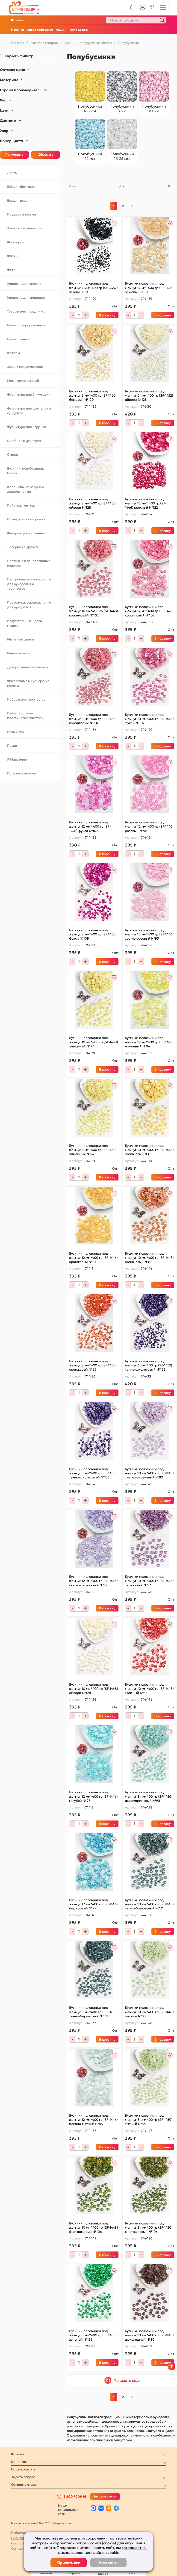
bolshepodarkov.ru (61, 2523)
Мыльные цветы (20, 639)
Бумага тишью (18, 339)
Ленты (12, 173)
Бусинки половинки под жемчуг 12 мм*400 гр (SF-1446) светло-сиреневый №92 (93, 1581)
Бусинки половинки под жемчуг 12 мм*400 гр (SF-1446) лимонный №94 (149, 1042)
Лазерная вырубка (22, 547)
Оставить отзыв (24, 2484)
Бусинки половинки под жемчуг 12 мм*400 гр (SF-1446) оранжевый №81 (93, 1257)
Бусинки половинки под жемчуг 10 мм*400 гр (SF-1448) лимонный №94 (93, 1042)
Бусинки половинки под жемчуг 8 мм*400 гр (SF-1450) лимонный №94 (93, 1150)
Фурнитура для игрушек (26, 427)
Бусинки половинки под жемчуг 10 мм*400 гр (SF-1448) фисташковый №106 (93, 2227)
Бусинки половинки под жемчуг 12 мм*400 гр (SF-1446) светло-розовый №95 (149, 934)
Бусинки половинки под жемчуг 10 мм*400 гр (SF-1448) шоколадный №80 (149, 2335)
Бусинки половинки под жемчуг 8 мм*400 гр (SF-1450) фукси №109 (93, 934)
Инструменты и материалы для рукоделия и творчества (29, 584)
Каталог (18, 20)
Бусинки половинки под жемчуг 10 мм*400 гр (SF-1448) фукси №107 (149, 719)
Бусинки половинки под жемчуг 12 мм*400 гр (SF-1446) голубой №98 (93, 1796)
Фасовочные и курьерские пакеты (28, 683)
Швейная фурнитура (24, 441)
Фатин (12, 256)
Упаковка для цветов (24, 284)
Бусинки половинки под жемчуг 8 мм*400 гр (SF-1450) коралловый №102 (93, 719)
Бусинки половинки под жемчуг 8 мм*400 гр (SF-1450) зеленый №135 (93, 2335)
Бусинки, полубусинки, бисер (25, 470)
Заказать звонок (105, 2496)
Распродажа (78, 30)
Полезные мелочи (21, 773)
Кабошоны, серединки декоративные (25, 489)
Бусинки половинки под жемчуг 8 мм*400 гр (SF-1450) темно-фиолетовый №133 (93, 1473)
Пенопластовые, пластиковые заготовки (26, 715)
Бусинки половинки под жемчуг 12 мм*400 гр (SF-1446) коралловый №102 (149, 611)
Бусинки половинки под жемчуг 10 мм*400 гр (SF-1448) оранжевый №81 (149, 1150)
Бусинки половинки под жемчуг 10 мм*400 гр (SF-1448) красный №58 (149, 1688)
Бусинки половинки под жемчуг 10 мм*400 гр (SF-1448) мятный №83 (149, 2012)
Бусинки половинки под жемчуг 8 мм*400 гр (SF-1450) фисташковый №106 (148, 2227)
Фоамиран (15, 242)
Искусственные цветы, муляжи (25, 623)
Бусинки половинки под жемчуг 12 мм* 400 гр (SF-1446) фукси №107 (90, 826)
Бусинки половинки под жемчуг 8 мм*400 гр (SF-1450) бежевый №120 (93, 395)
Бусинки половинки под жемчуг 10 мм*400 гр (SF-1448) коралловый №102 (93, 611)
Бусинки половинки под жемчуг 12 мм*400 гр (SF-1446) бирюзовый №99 (93, 1904)
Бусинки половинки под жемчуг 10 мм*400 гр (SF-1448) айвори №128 (93, 1688)
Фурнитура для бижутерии (28, 394)
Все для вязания (20, 200)
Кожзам (13, 353)
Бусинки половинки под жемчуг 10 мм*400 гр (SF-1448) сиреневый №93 (149, 1581)
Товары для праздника (25, 311)
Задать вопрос (23, 2477)
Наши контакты (23, 2469)
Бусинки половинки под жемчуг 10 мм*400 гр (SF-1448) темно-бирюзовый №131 (149, 1904)
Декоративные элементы (27, 667)
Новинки (17, 30)
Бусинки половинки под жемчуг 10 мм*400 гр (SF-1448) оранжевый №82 (149, 1257)
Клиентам (19, 2462)
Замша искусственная (25, 367)
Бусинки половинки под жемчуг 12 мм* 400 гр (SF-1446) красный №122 (145, 503)
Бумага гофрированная (26, 325)
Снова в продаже (40, 30)
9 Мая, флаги (18, 759)
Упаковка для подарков (26, 297)
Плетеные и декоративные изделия (28, 563)
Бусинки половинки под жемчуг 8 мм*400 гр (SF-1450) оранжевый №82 (93, 1365)
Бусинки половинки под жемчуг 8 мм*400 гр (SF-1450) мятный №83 (148, 2119)
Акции (60, 30)
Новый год (15, 732)
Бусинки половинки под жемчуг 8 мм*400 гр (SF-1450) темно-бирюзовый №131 (93, 2012)
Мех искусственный (23, 381)
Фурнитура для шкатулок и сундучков (29, 410)
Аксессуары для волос (25, 228)
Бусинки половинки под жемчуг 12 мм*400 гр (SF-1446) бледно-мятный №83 (93, 2119)
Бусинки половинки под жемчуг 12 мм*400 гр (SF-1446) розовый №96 (149, 826)
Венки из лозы (18, 653)
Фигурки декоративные (26, 533)
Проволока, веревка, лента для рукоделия (29, 604)
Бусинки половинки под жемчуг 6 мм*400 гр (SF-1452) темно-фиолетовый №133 (148, 1365)
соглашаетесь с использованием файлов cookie (103, 2550)
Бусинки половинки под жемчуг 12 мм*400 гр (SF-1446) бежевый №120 (149, 287)
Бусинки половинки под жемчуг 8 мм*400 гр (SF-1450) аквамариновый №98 (148, 1796)
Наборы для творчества (26, 699)
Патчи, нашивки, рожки (26, 519)
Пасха (12, 745)
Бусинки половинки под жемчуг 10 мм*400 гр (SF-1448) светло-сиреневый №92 (149, 1473)
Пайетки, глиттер (21, 505)
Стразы (13, 454)
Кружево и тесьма (21, 214)
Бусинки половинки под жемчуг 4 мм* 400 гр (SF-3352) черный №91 (93, 287)
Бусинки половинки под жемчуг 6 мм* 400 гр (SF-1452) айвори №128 (149, 395)
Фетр (11, 270)
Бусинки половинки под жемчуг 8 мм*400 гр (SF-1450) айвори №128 (93, 503)
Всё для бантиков (21, 187)
